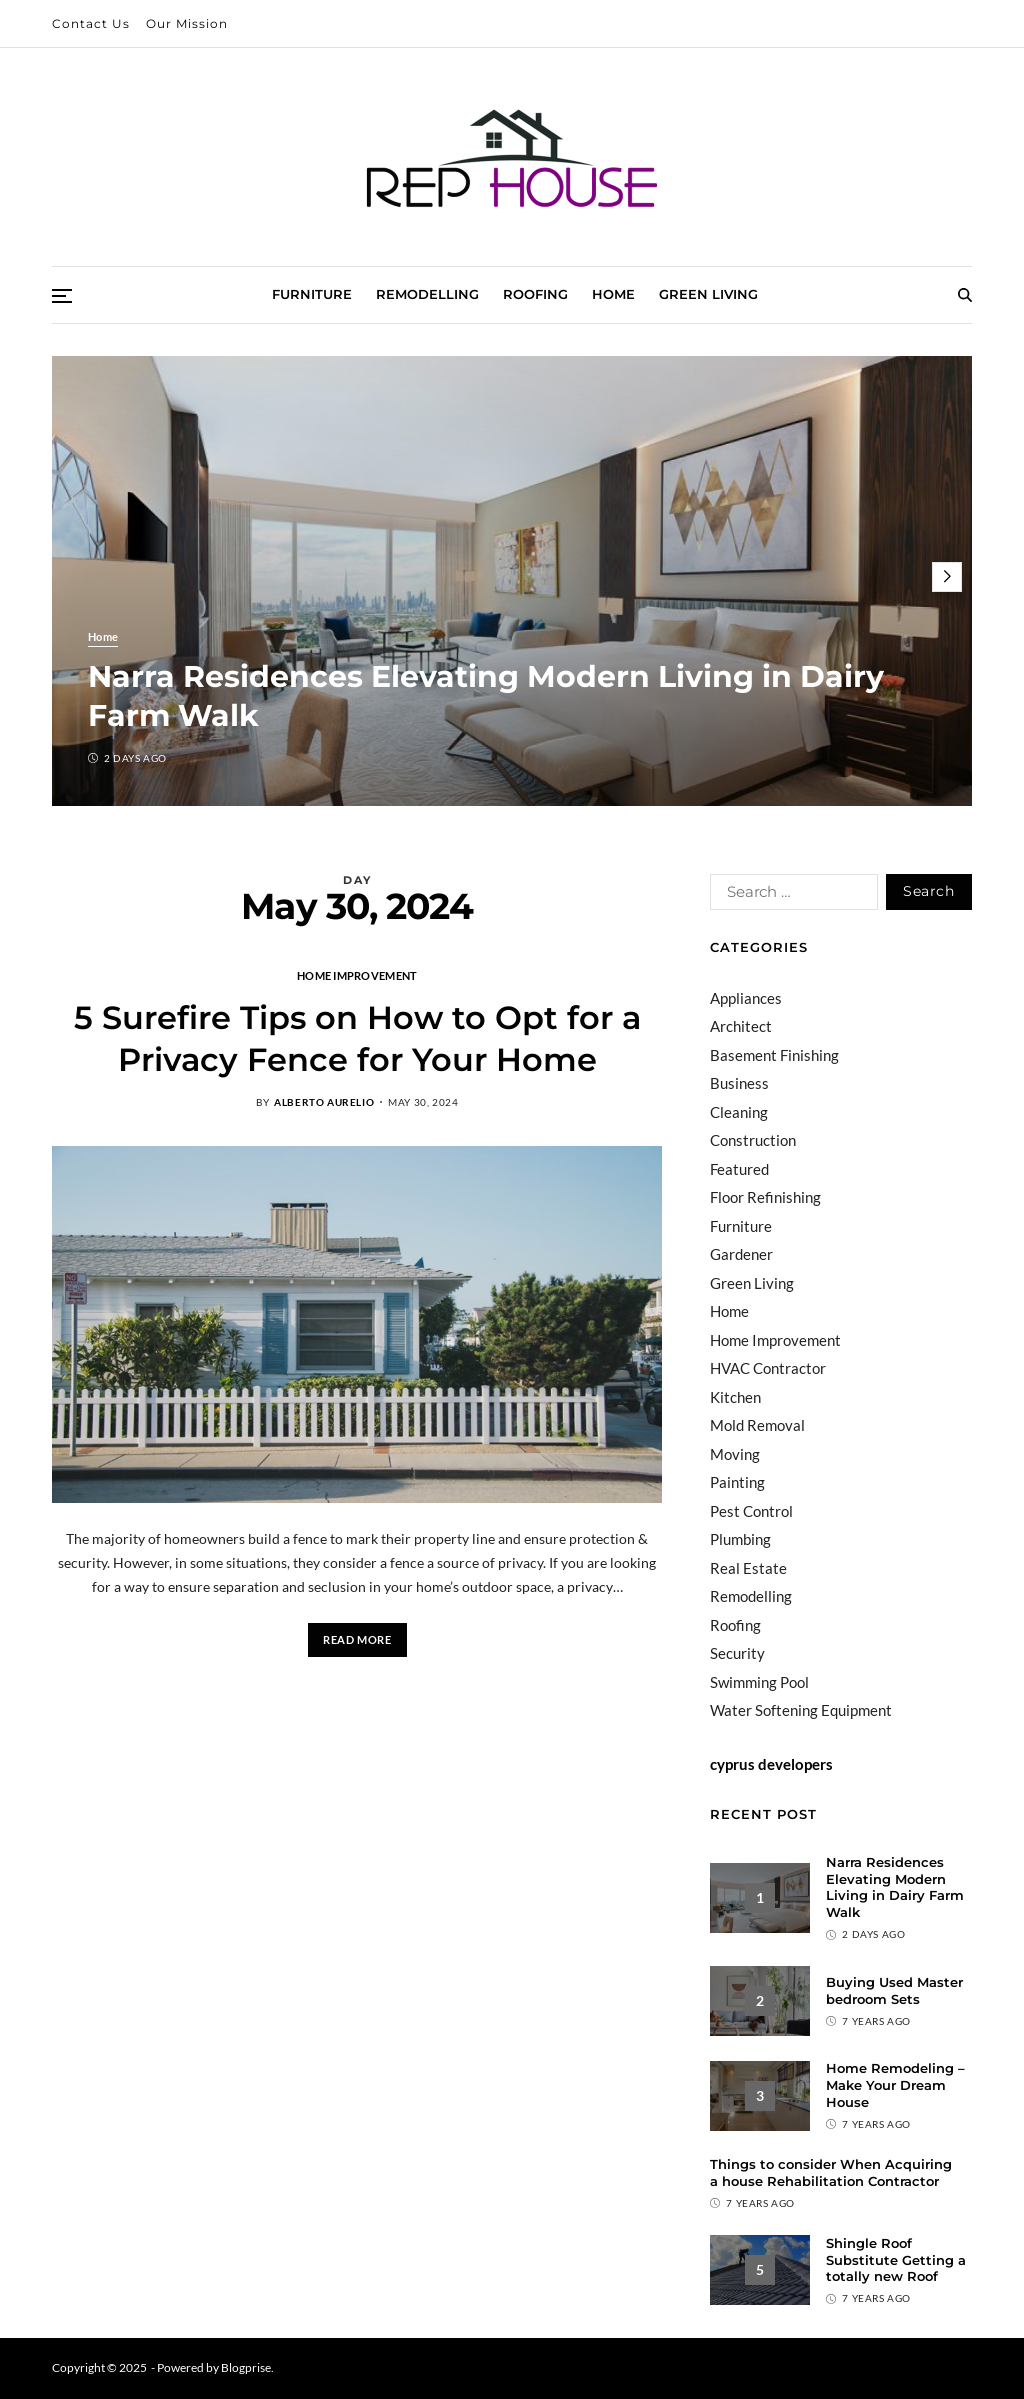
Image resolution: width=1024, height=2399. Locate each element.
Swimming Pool (759, 1682)
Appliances (746, 998)
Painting (737, 1482)
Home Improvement (357, 975)
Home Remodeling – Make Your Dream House (895, 2085)
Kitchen (735, 1397)
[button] (947, 577)
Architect (741, 1026)
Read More (357, 1639)
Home (613, 294)
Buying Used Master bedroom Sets (894, 1990)
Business (739, 1083)
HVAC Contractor (768, 1368)
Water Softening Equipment (801, 1710)
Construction (753, 1140)
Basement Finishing (774, 1055)
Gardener (741, 1254)
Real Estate (748, 1568)
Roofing (535, 294)
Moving (735, 1454)
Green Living (708, 294)
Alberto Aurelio (324, 1102)
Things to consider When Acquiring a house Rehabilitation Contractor (831, 2172)
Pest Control (751, 1511)
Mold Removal (757, 1425)
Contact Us (91, 23)
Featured (739, 1169)
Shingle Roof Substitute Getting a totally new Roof (896, 2260)
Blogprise (246, 2367)
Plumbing (740, 1539)
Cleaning (739, 1112)
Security (737, 1653)
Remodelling (427, 294)
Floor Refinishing (765, 1197)
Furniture (312, 294)
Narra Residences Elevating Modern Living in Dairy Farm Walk (895, 1887)
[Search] (965, 295)
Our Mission (187, 23)
